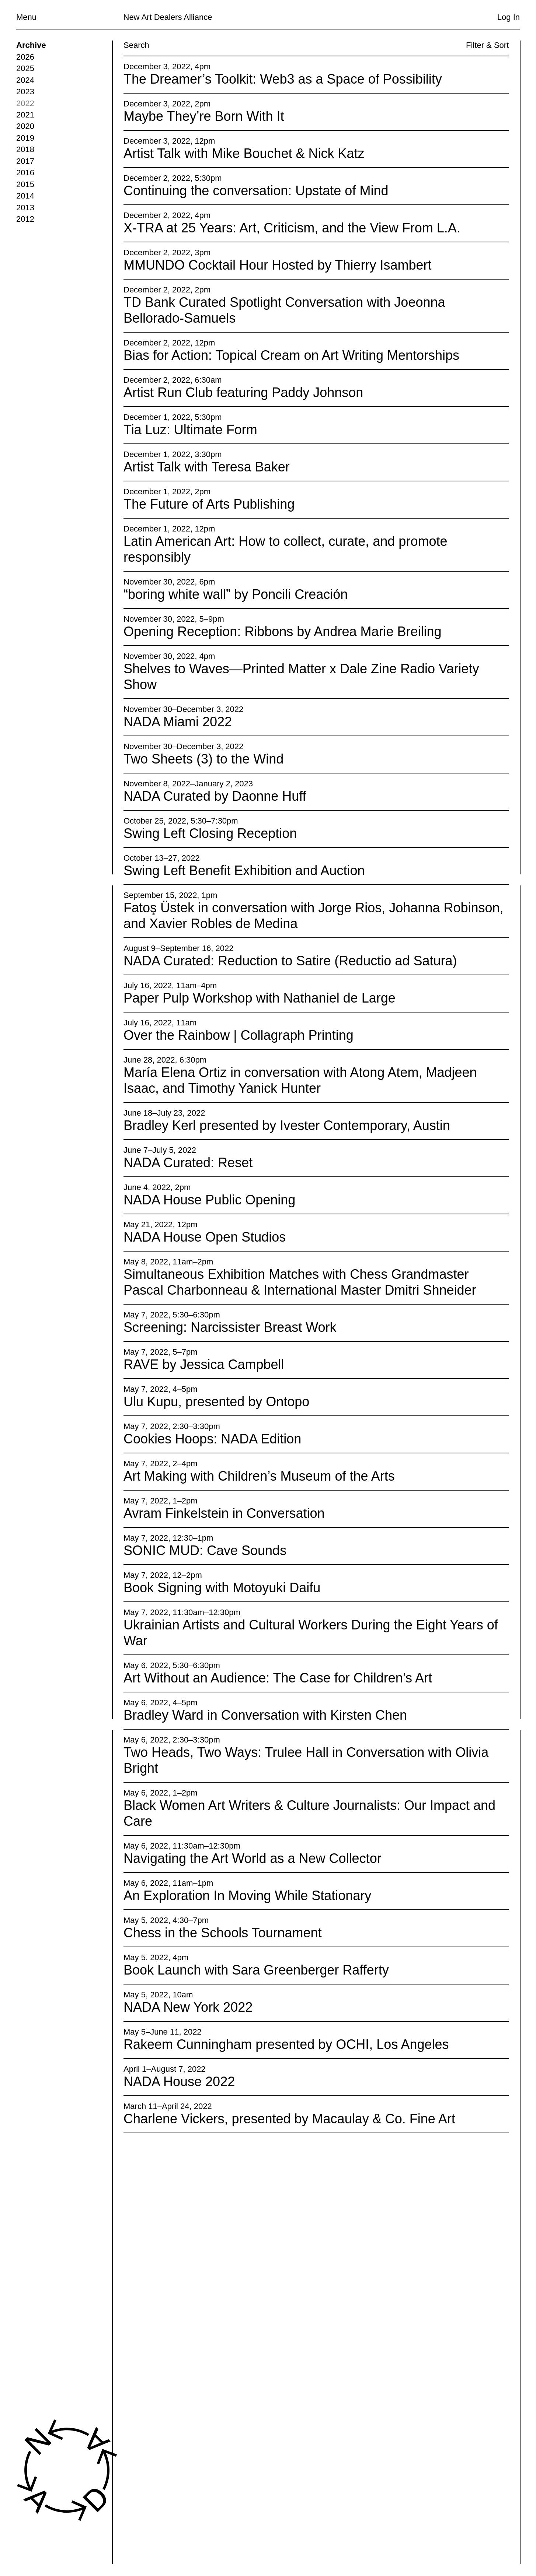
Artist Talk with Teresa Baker (206, 467)
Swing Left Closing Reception (210, 833)
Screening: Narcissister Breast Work (230, 1327)
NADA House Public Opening (209, 1199)
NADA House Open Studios (204, 1237)
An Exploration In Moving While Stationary (247, 1895)
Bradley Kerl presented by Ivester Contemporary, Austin (286, 1125)
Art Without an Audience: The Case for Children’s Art (277, 1678)
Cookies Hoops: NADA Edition (212, 1438)
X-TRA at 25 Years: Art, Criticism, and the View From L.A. (291, 228)
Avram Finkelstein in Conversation (224, 1513)
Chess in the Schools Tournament (222, 1932)
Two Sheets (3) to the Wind (203, 758)
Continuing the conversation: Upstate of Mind (255, 191)
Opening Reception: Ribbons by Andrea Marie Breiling (282, 631)
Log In (508, 17)
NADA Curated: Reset (188, 1162)
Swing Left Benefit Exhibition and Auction (244, 870)
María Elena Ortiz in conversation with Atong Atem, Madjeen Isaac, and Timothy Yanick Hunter (300, 1080)
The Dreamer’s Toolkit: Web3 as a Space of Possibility (282, 79)
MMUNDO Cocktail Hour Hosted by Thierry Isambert (277, 265)
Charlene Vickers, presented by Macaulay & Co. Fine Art (289, 2119)
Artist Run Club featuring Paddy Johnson (243, 392)
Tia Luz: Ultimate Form (190, 430)
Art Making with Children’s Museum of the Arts (259, 1476)
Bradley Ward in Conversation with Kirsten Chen (265, 1715)
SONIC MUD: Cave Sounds (204, 1550)
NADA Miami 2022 (177, 721)
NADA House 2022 (179, 2081)
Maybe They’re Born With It (203, 116)
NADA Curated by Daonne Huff (214, 796)
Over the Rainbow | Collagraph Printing (238, 1035)
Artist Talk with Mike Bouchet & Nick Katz (244, 153)
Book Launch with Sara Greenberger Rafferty (256, 1969)
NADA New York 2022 (188, 2007)
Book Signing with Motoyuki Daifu (221, 1588)
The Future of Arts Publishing (209, 504)
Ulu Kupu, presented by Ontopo (216, 1401)
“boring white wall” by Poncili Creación (235, 594)
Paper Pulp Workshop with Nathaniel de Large (259, 998)
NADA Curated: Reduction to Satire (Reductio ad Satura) (290, 960)
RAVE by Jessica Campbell (203, 1364)
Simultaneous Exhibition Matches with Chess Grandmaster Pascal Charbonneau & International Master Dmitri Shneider (299, 1282)
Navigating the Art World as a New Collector (252, 1858)
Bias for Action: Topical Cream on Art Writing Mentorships (291, 355)
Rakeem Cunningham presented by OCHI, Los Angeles (286, 2044)
